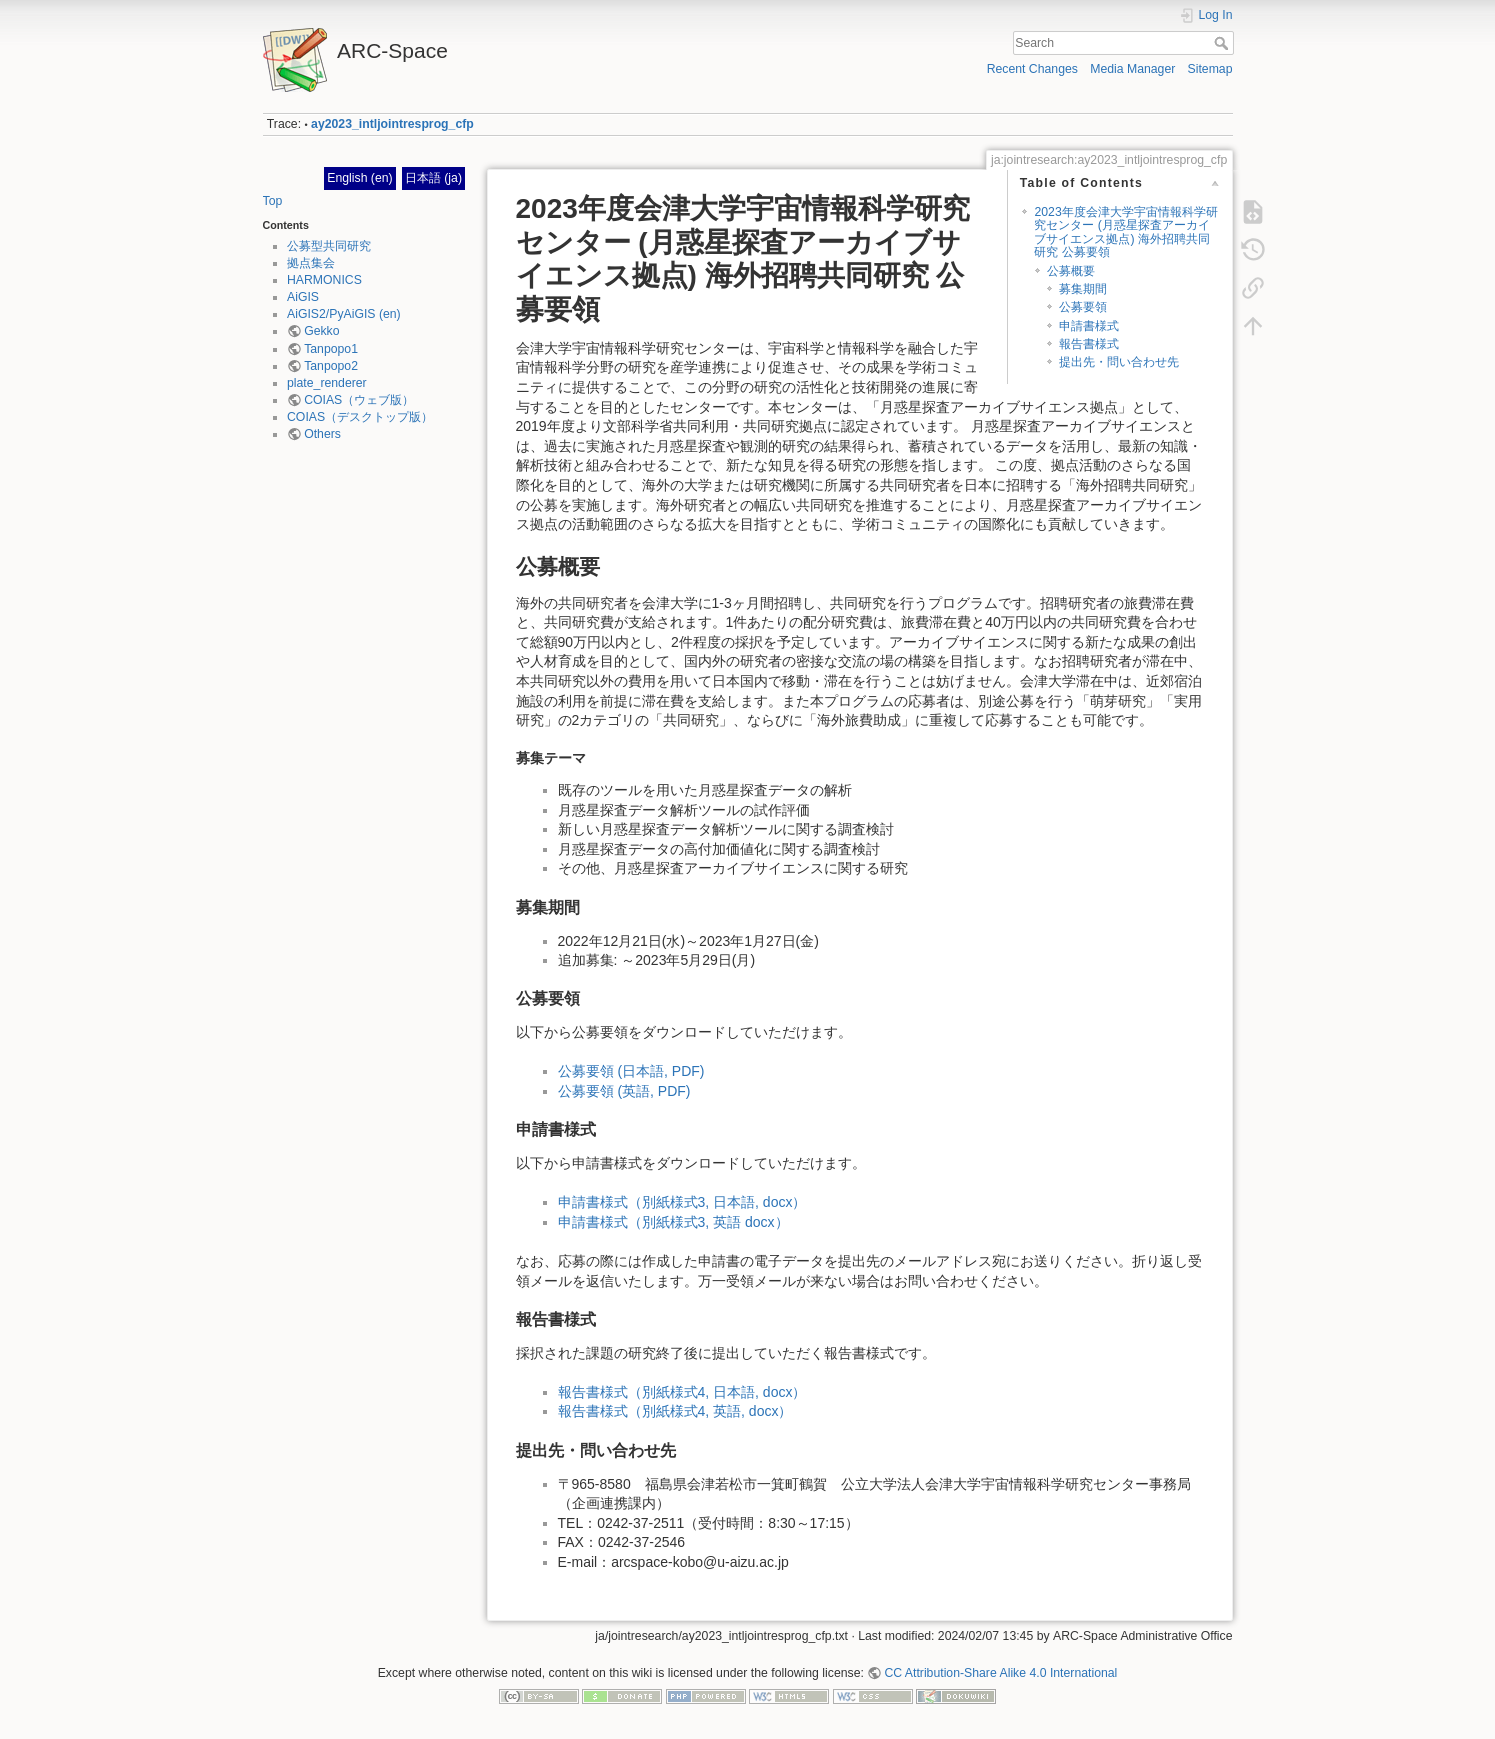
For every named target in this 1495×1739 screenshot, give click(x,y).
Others (322, 434)
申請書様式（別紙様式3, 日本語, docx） (682, 1202)
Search (1223, 43)
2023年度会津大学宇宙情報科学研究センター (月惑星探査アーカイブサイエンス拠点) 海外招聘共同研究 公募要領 (1125, 232)
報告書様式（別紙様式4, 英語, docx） (675, 1411)
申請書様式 (1089, 326)
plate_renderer (327, 383)
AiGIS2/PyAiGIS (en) (344, 314)
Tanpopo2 (331, 366)
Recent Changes (1032, 69)
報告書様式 (1089, 344)
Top (273, 201)
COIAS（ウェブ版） (359, 400)
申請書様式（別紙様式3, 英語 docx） (673, 1222)
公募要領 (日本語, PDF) (631, 1071)
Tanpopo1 (331, 349)
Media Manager (1132, 69)
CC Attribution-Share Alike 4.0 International (1000, 1673)
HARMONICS (324, 280)
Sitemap (1210, 69)
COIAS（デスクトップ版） (360, 417)
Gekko (321, 331)
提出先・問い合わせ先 (1119, 362)
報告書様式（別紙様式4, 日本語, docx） (682, 1392)
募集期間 (1083, 289)
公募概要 (1071, 271)
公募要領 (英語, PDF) (624, 1091)
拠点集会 (311, 263)
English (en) (359, 178)
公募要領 (1083, 307)
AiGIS (303, 297)
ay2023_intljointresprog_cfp (392, 124)
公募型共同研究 (329, 246)
